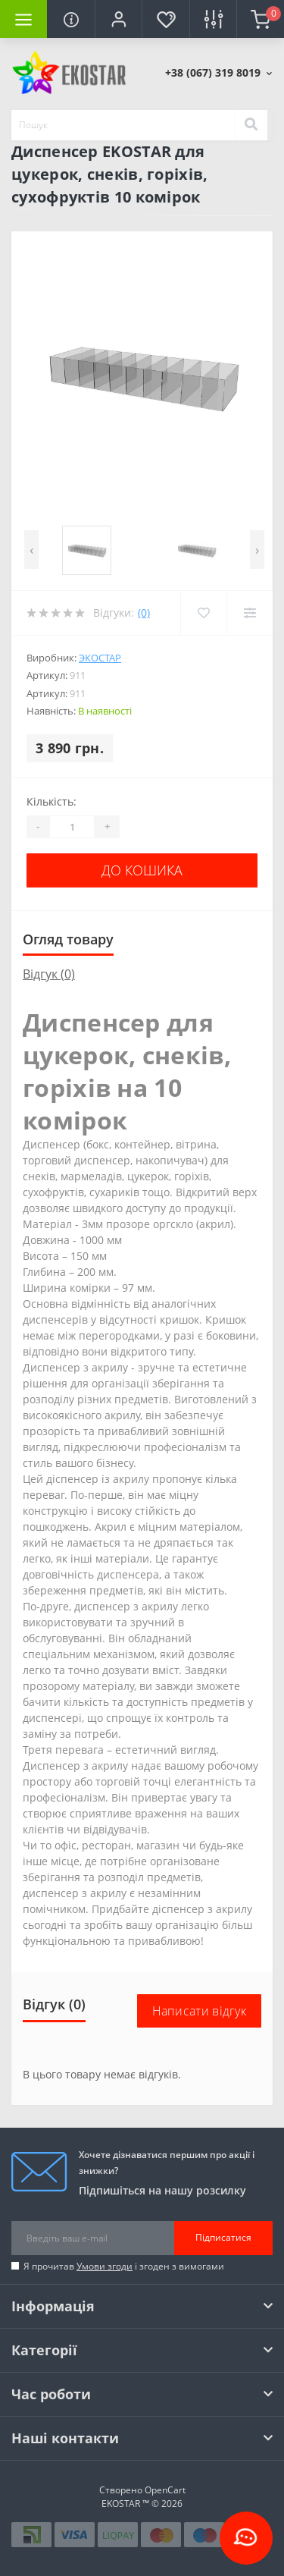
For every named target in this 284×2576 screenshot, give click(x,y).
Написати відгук (199, 2011)
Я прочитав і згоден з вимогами (123, 2266)
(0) (144, 612)
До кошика (142, 870)
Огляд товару (68, 939)
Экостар (100, 657)
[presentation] (31, 549)
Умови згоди (104, 2266)
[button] (118, 19)
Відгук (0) (49, 974)
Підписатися (223, 2237)
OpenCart (165, 2489)
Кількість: (51, 801)
